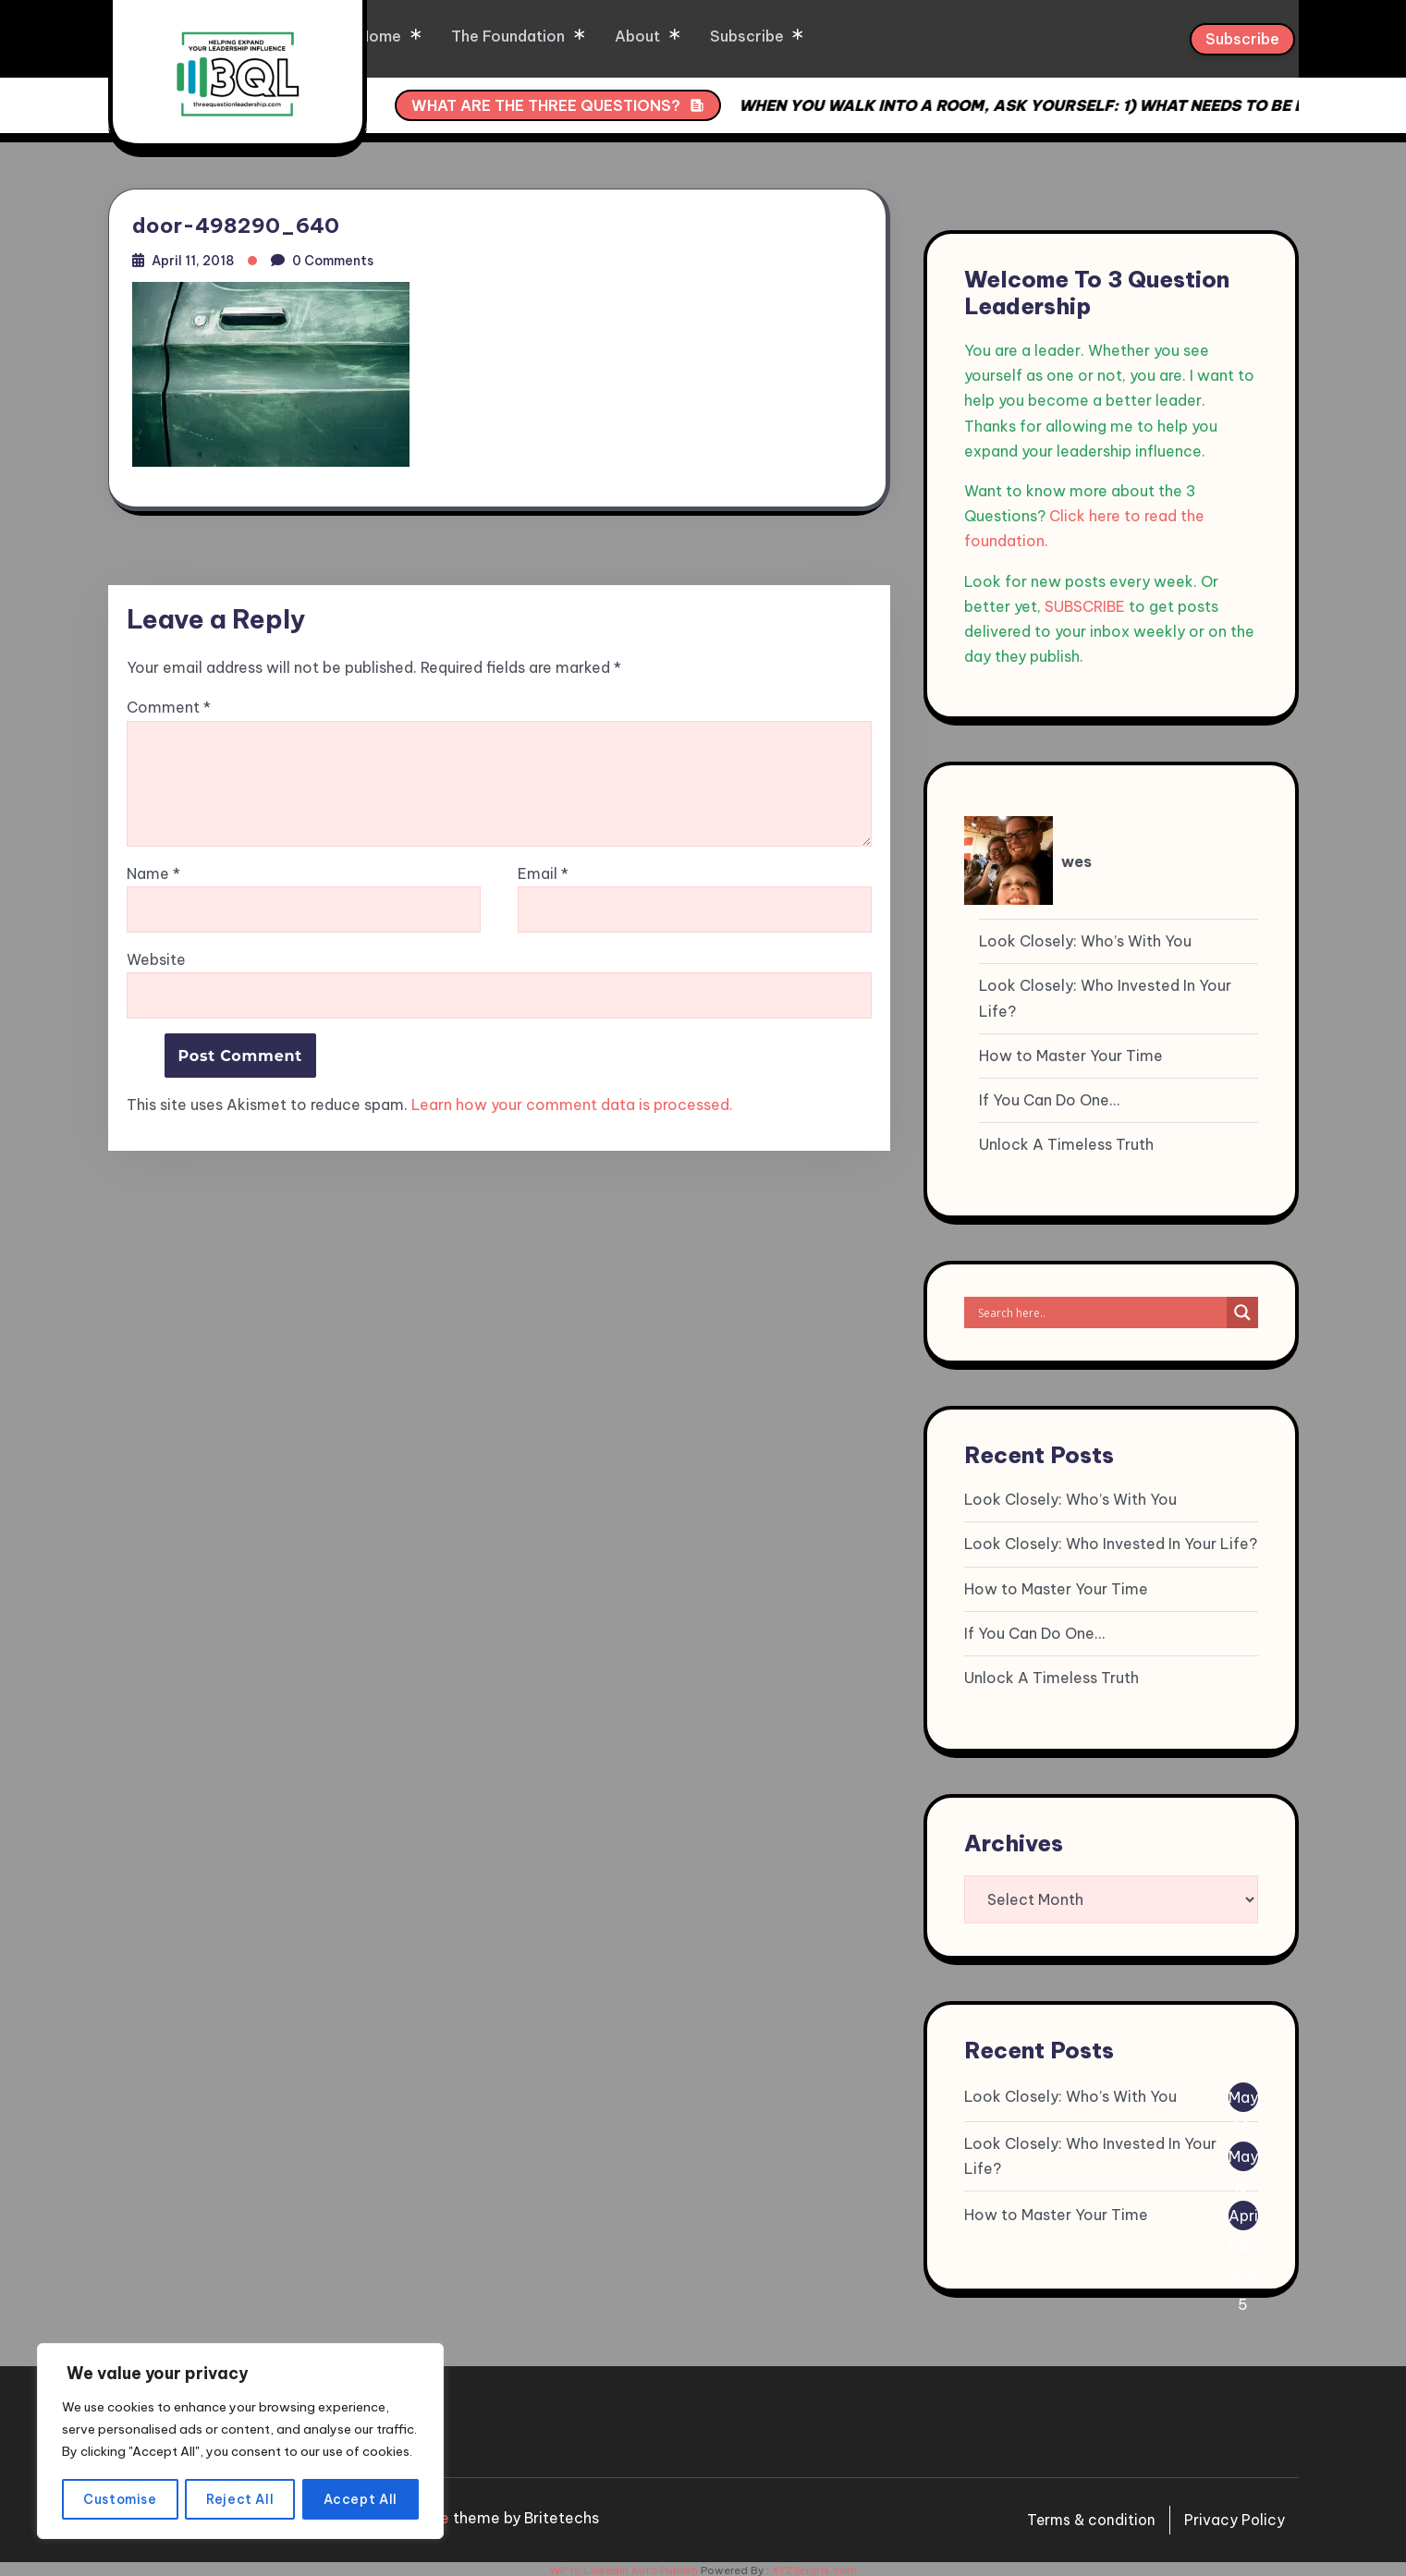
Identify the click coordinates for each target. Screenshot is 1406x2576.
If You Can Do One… (1049, 1096)
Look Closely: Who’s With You (1085, 937)
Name (153, 873)
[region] (240, 2431)
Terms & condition (1088, 2516)
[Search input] (1100, 1309)
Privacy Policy (1234, 2516)
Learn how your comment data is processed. (572, 1104)
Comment (169, 708)
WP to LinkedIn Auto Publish (624, 2566)
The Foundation (566, 37)
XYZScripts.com (814, 2566)
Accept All (361, 2499)
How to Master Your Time (1071, 1051)
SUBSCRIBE (1085, 601)
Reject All (241, 2499)
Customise (120, 2499)
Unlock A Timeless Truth (1066, 1140)
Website (156, 959)
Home (440, 37)
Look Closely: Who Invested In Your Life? (1105, 994)
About (693, 37)
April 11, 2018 (195, 258)
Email (543, 873)
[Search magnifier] (1242, 1309)
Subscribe (801, 37)
